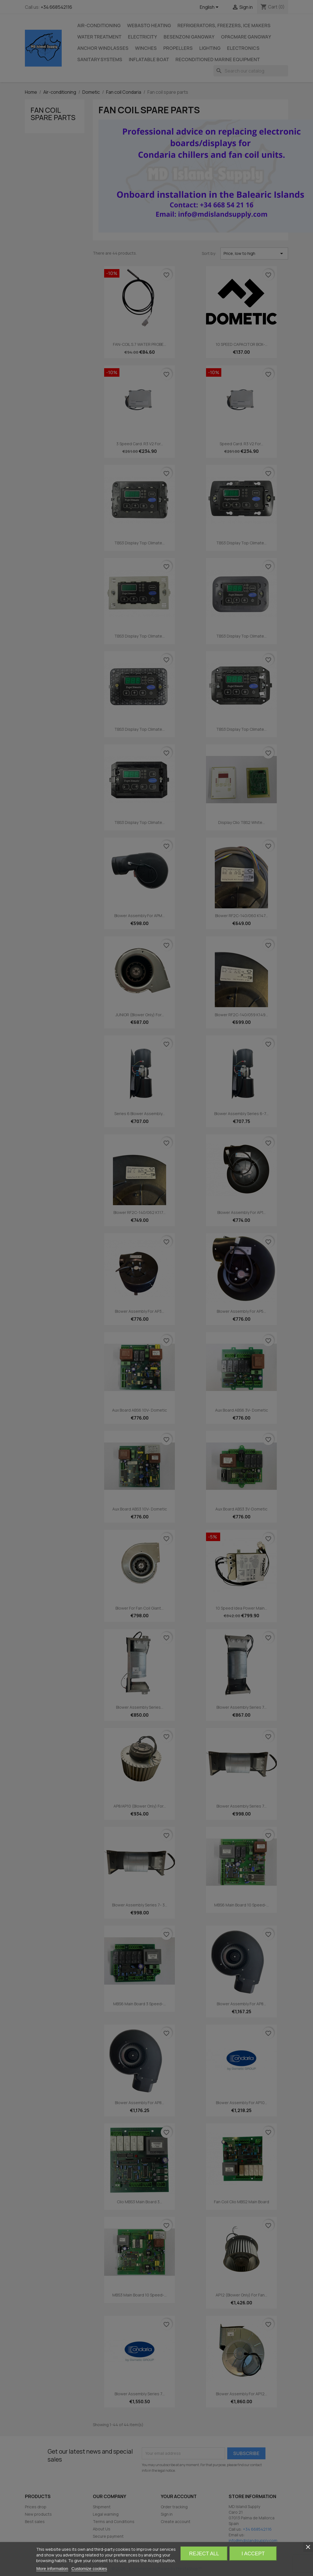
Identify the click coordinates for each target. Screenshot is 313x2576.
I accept (253, 2553)
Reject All (204, 2553)
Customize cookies (89, 2568)
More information (52, 2568)
